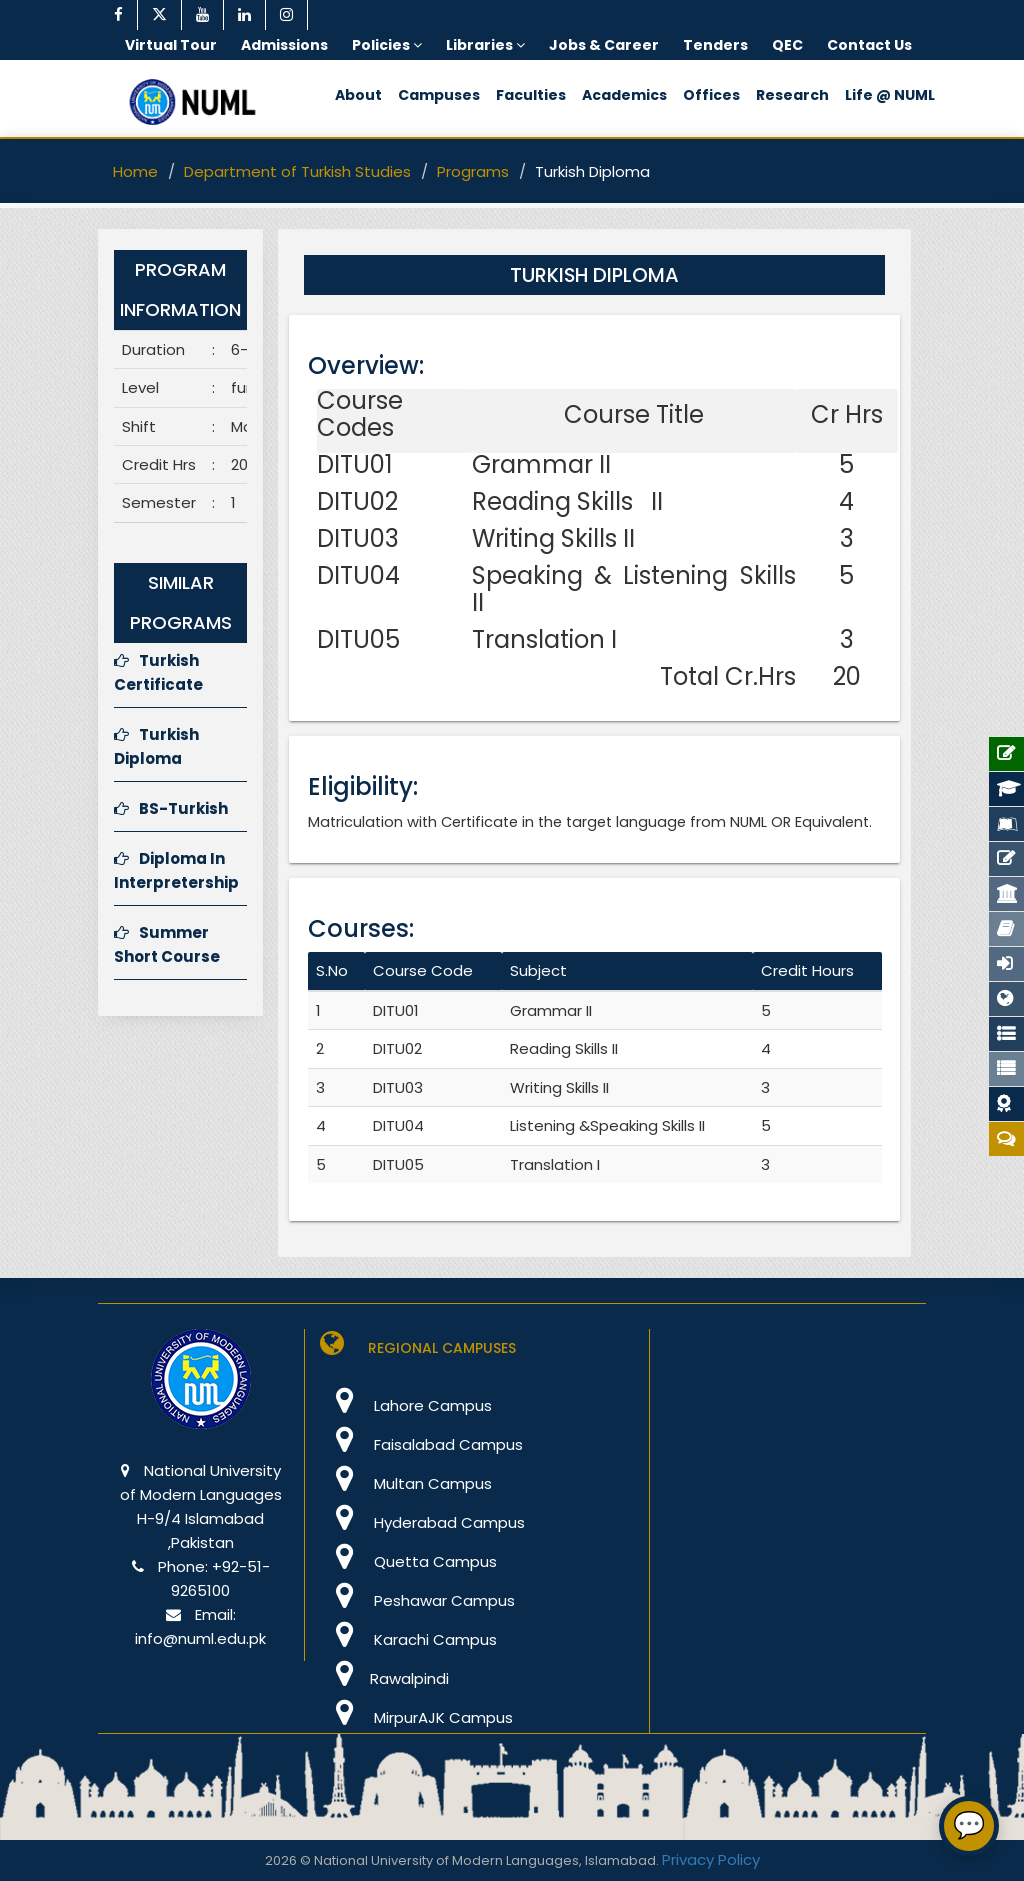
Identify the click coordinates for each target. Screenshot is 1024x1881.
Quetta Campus (408, 1561)
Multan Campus (406, 1483)
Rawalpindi (384, 1678)
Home (135, 171)
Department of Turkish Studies (297, 171)
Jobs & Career (604, 45)
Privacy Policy (711, 1859)
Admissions (284, 45)
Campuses (439, 95)
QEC (787, 45)
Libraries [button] (485, 45)
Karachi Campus (408, 1639)
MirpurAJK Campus (416, 1717)
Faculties (531, 95)
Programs (473, 171)
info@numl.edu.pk (200, 1638)
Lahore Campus (406, 1405)
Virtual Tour (171, 45)
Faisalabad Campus (421, 1444)
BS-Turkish (171, 808)
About (358, 95)
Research (792, 95)
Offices (711, 95)
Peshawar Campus (417, 1600)
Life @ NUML (890, 95)
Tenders (715, 45)
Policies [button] (387, 45)
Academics (624, 95)
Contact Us (869, 45)
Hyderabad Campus (422, 1522)
